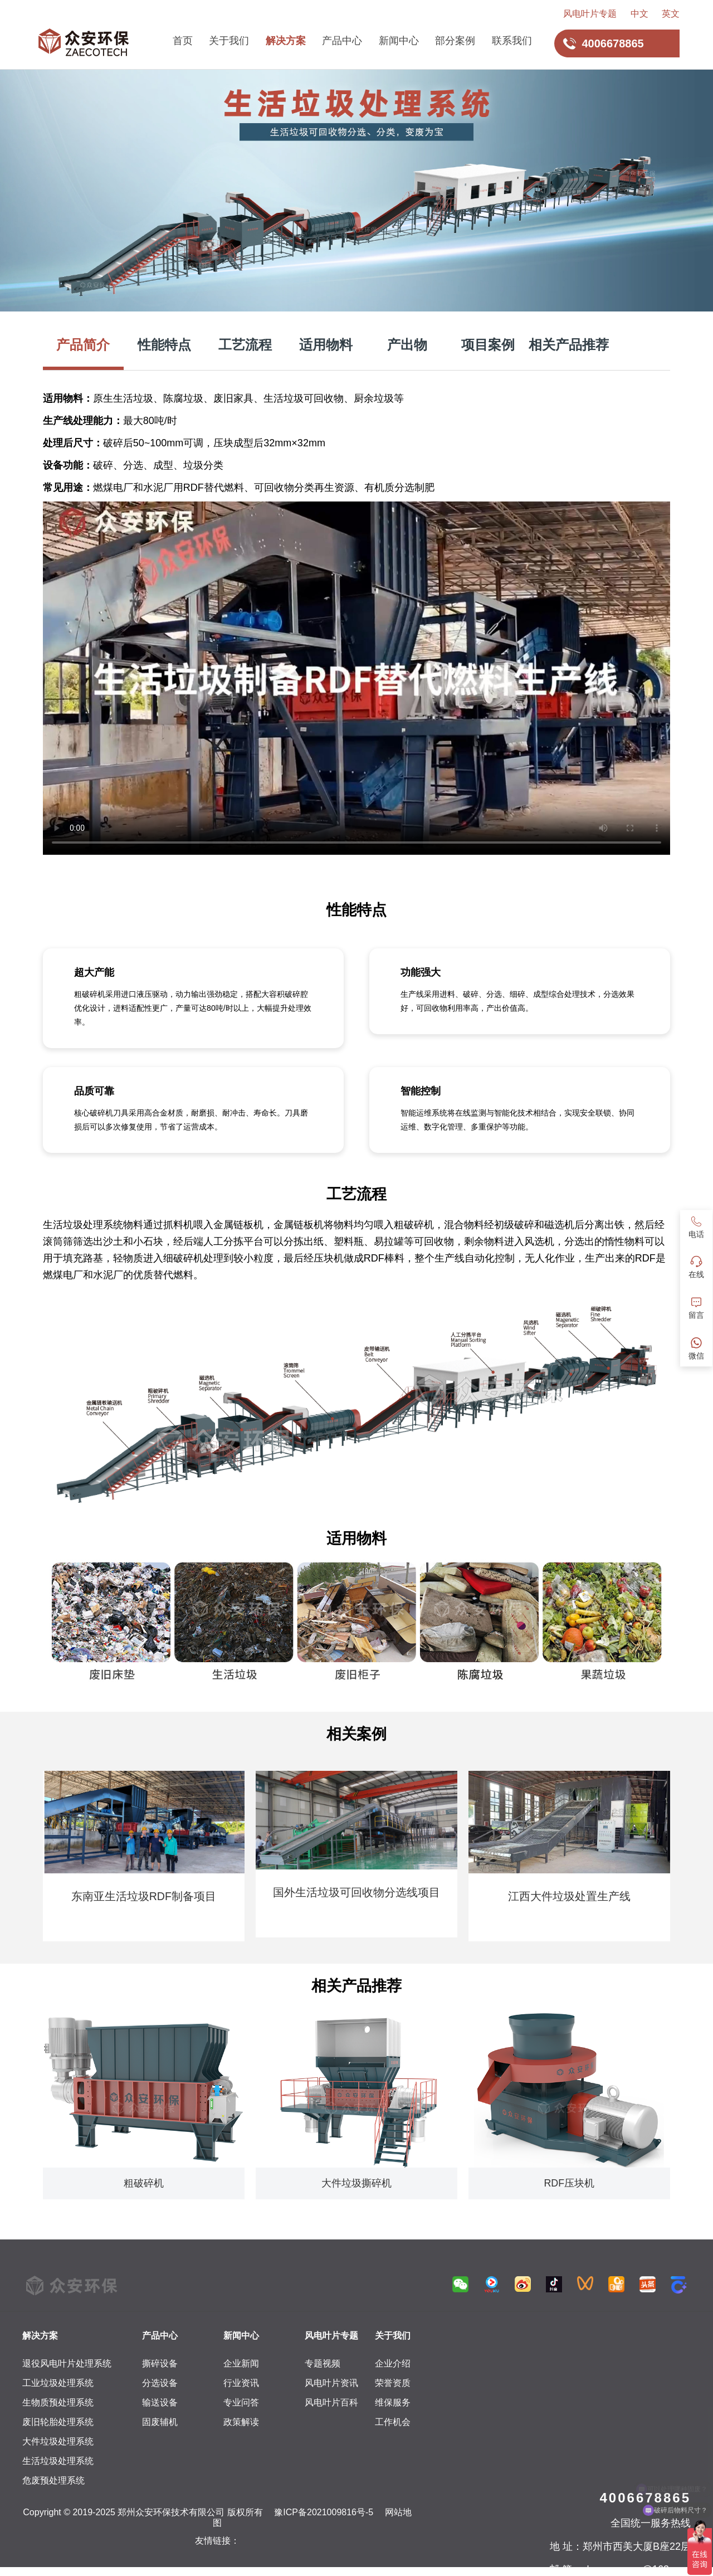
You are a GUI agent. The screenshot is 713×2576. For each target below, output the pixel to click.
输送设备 (160, 2402)
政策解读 (241, 2422)
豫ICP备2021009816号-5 (323, 2512)
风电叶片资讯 (331, 2383)
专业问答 (241, 2402)
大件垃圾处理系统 (58, 2441)
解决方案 (286, 40)
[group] (144, 1856)
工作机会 (393, 2422)
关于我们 (229, 40)
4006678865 (645, 2497)
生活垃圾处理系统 (58, 2461)
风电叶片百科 (331, 2402)
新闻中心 (399, 40)
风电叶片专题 (590, 13)
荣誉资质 (393, 2383)
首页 (183, 40)
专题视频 (322, 2363)
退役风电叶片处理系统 (66, 2363)
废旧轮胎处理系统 (58, 2422)
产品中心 (342, 40)
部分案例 (455, 40)
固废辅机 (160, 2422)
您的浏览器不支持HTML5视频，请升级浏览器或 (356, 678)
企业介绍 (393, 2363)
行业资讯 (241, 2383)
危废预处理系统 (53, 2480)
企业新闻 (241, 2363)
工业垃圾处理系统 (58, 2383)
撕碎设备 (160, 2363)
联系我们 (512, 40)
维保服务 (393, 2402)
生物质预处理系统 (58, 2402)
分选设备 (160, 2383)
